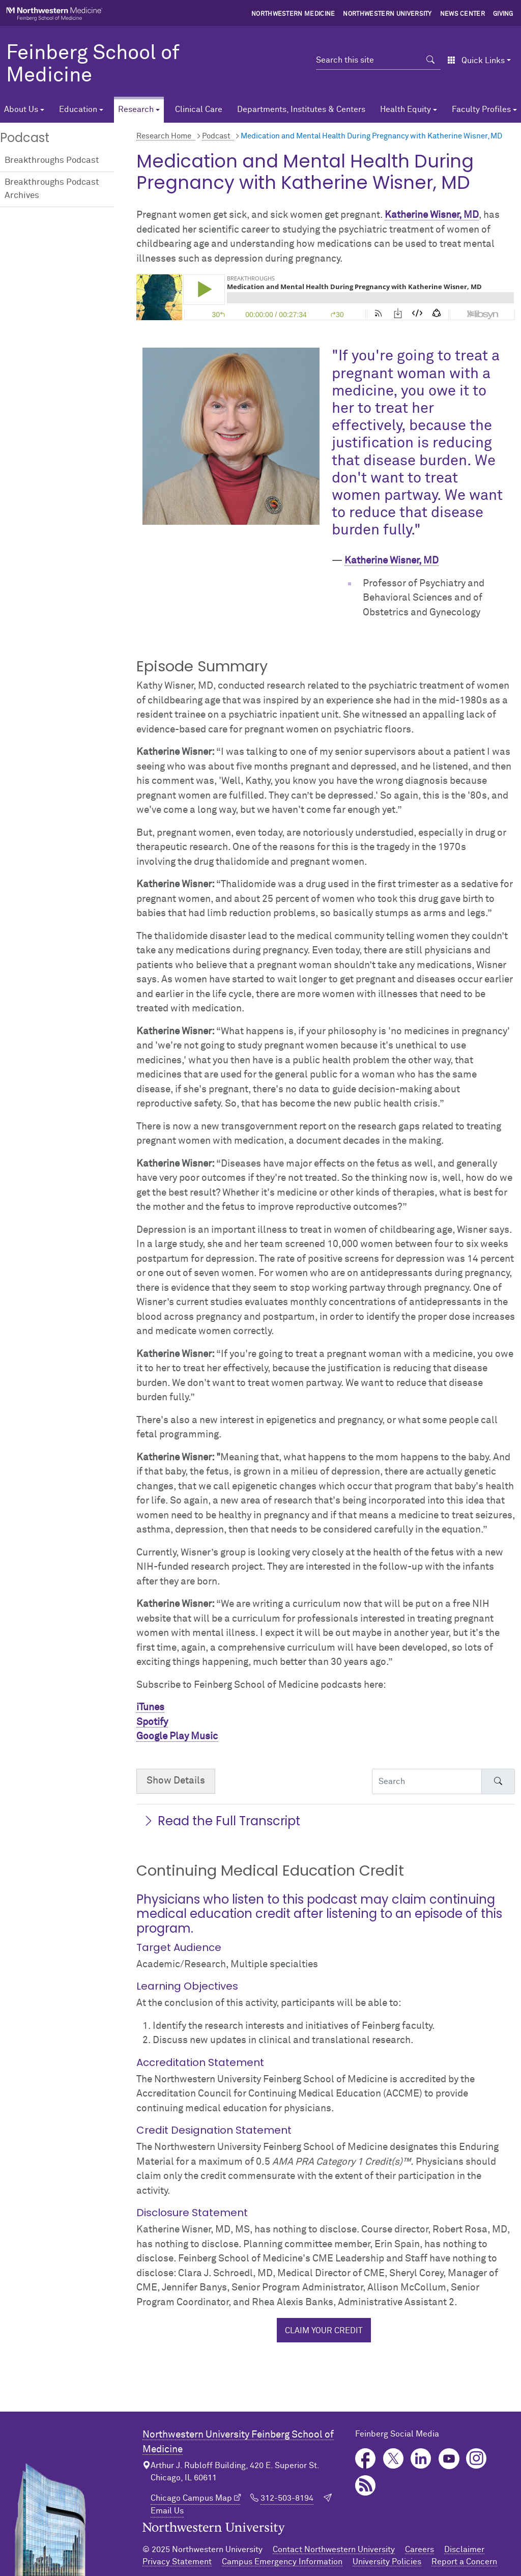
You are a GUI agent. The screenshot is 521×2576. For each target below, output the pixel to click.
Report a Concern (464, 2562)
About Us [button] (21, 109)
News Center (462, 14)
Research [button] (136, 109)
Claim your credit (324, 2331)
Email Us (167, 2511)
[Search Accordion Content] (427, 1781)
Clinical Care (198, 109)
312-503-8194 (286, 2498)
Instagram (476, 2458)
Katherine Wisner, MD (432, 215)
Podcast (216, 136)
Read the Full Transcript (221, 1821)
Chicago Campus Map (191, 2498)
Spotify (152, 1722)
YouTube (449, 2458)
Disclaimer (464, 2549)
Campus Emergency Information (282, 2562)
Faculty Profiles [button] (481, 109)
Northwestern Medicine (293, 14)
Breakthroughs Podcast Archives (52, 189)
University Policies (387, 2562)
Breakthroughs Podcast (52, 160)
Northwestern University (387, 14)
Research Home (163, 136)
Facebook (365, 2458)
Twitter (393, 2458)
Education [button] (78, 109)
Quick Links (476, 60)
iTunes (150, 1707)
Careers (419, 2549)
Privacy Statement (177, 2562)
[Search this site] (368, 60)
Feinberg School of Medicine (93, 64)
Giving (503, 14)
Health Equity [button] (405, 109)
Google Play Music (177, 1736)
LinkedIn (421, 2458)
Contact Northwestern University (334, 2549)
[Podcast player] (325, 297)
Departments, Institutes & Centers (301, 109)
